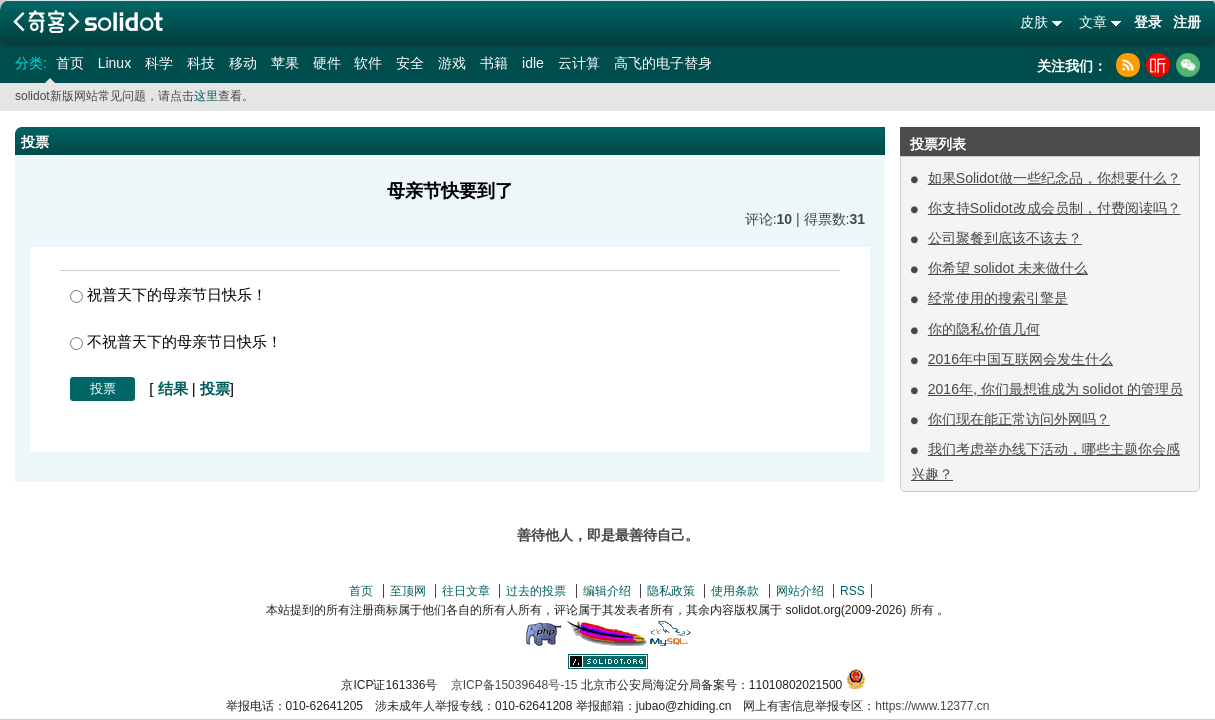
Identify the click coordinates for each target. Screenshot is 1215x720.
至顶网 (408, 591)
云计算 (579, 63)
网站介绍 (800, 591)
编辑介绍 (607, 591)
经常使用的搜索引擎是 (998, 298)
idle (533, 63)
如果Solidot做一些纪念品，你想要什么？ (1054, 178)
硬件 (327, 63)
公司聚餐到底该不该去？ (1005, 238)
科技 (201, 63)
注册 (1187, 22)
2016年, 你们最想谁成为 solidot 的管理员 (1055, 389)
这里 (206, 96)
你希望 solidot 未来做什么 (1008, 268)
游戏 (452, 63)
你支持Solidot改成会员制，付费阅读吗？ (1054, 208)
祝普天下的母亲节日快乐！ (168, 294)
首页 (70, 63)
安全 (410, 63)
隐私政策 (671, 591)
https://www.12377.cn (932, 706)
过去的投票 (536, 591)
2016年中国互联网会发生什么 (1020, 359)
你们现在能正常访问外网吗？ (1019, 419)
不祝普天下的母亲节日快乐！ (176, 341)
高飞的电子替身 (663, 63)
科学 (159, 63)
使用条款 (735, 591)
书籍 (494, 63)
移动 (243, 63)
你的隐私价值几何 (984, 329)
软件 (368, 63)
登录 (1148, 22)
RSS (852, 591)
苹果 (285, 63)
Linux (114, 63)
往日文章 (466, 591)
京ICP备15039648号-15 (514, 685)
